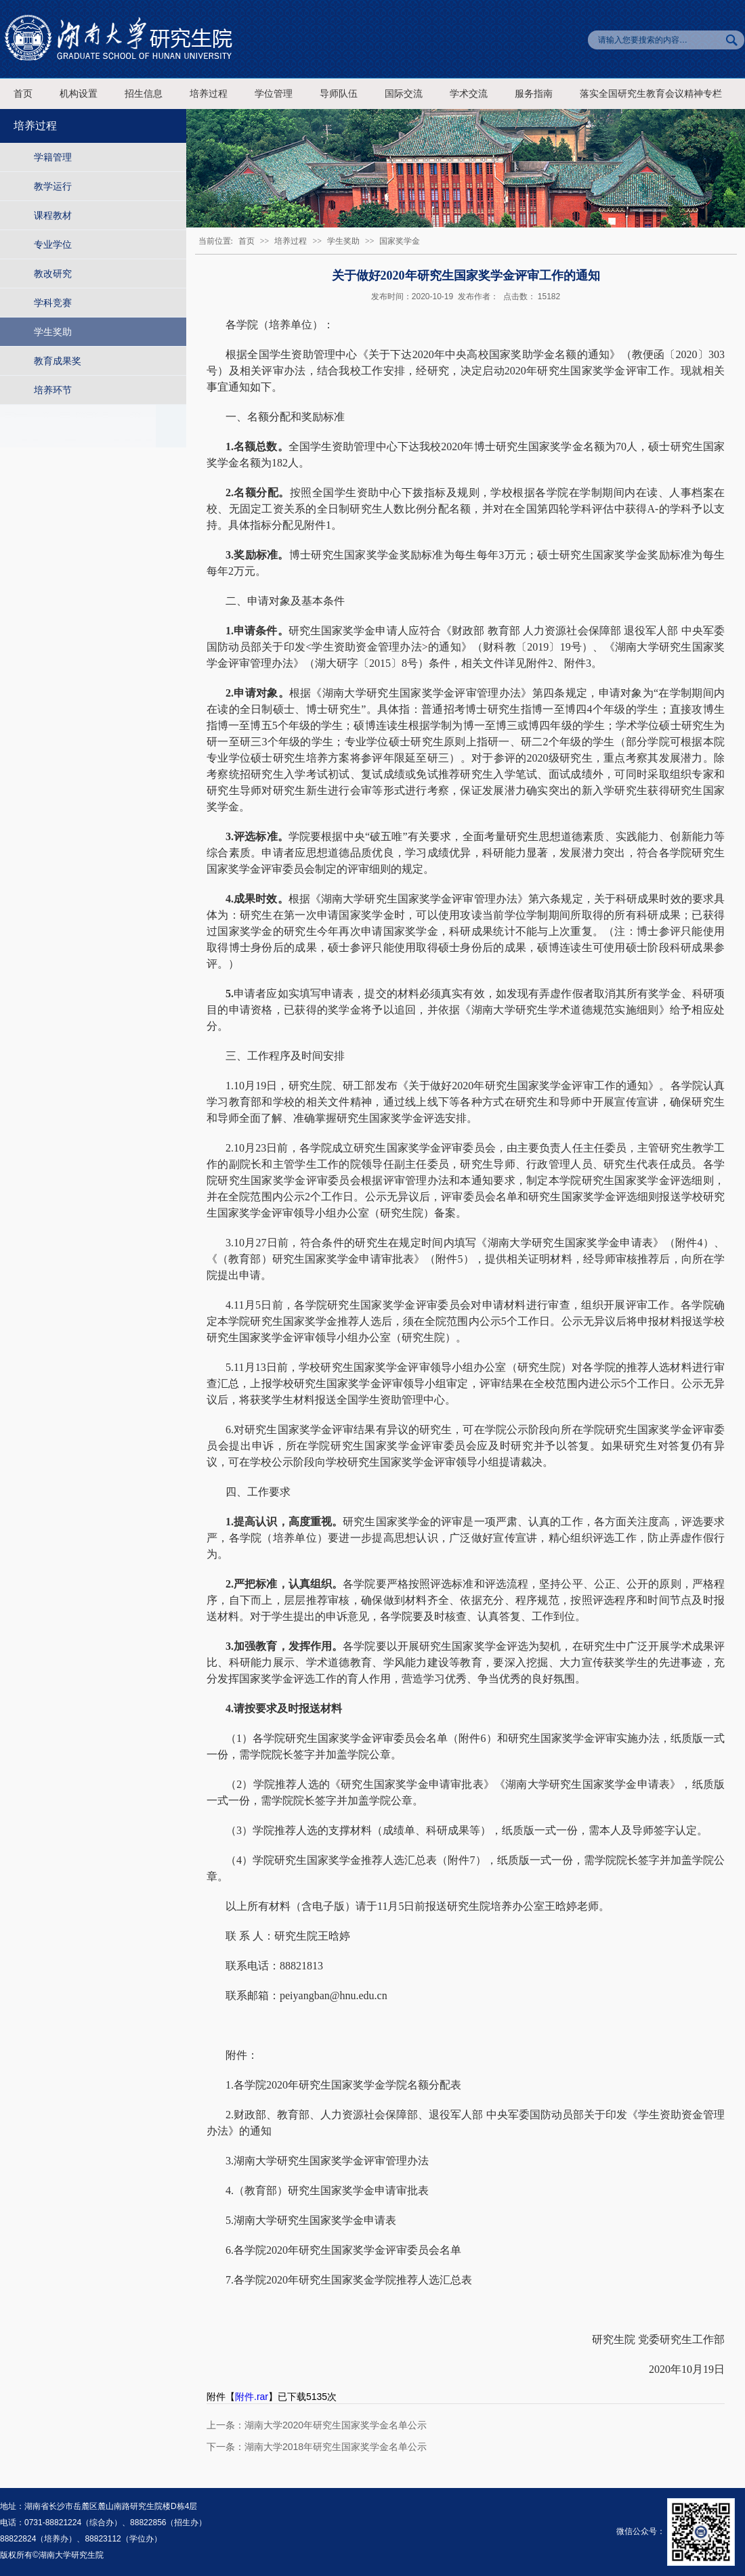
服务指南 (534, 94)
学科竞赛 (53, 302)
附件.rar (251, 2396)
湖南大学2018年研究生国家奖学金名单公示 (335, 2446)
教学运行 (53, 186)
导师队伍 (339, 94)
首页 (23, 94)
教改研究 (53, 273)
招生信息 (144, 94)
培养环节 (53, 390)
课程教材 (53, 215)
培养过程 (209, 94)
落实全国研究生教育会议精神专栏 (651, 94)
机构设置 (79, 94)
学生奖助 (53, 331)
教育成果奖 (57, 360)
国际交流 (404, 94)
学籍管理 (53, 157)
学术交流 (469, 94)
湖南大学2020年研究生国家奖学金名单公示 (335, 2425)
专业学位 (53, 244)
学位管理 (274, 94)
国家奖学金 (399, 241)
